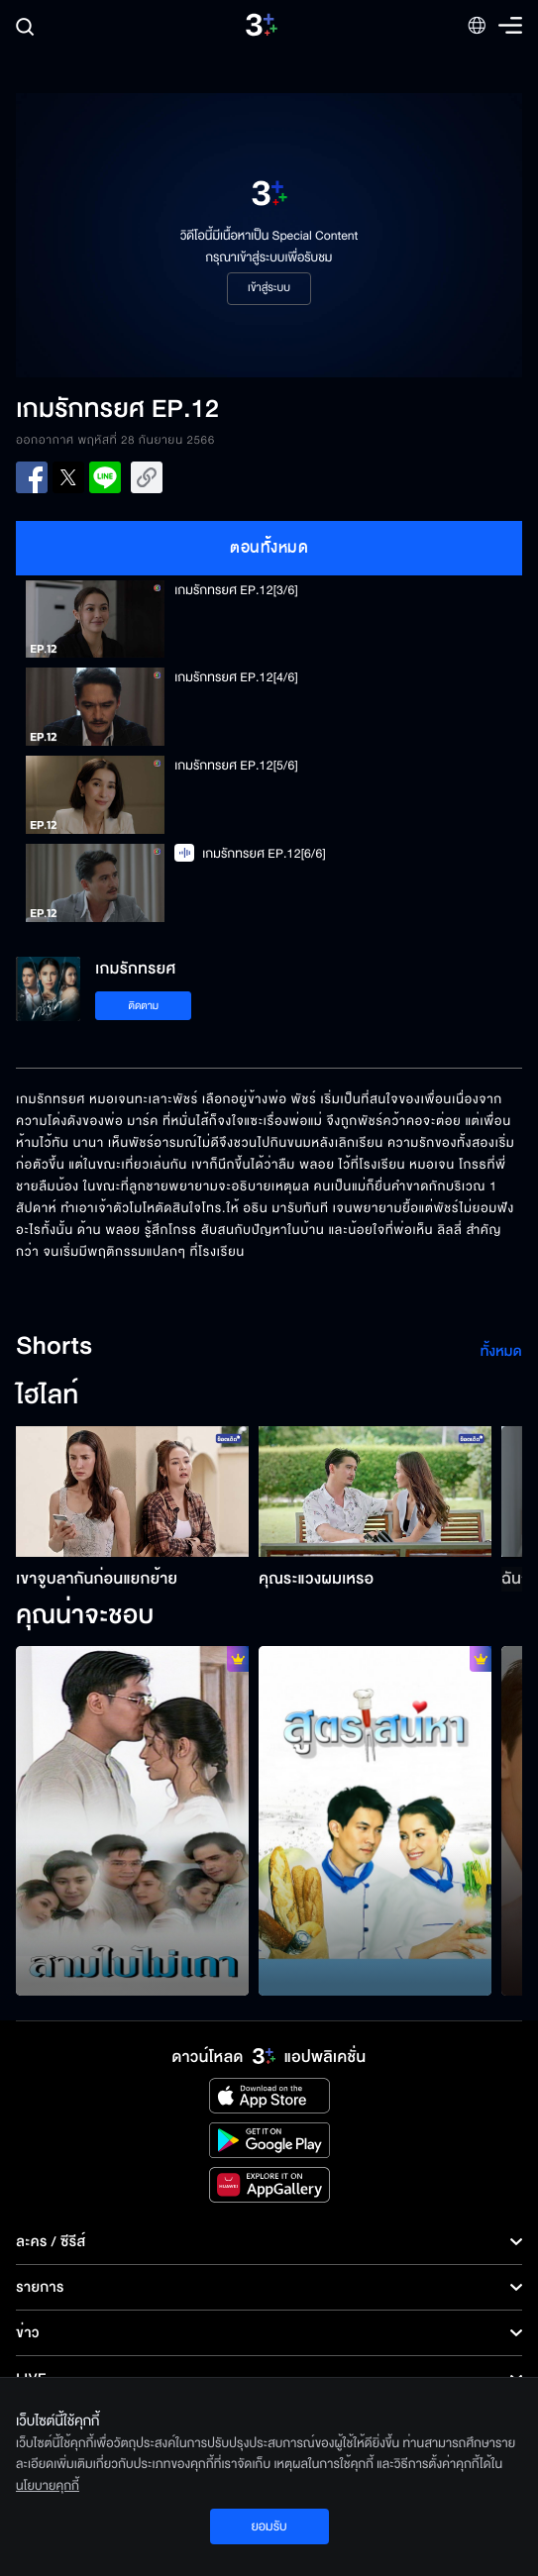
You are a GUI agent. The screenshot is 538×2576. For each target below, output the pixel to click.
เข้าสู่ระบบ (269, 288)
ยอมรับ (268, 2526)
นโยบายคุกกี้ (47, 2486)
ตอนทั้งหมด (269, 548)
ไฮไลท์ (47, 1396)
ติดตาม (143, 1005)
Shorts (54, 1347)
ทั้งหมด (501, 1351)
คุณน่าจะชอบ (85, 1616)
